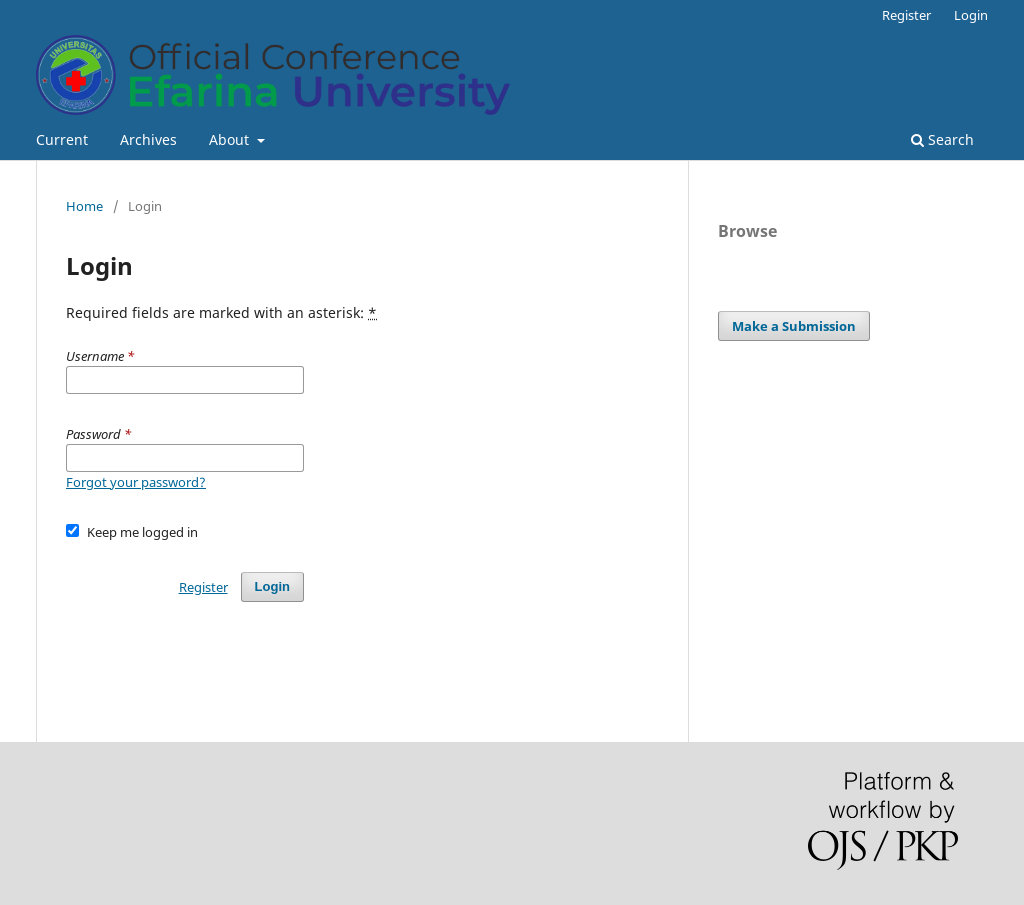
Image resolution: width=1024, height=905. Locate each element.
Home (84, 206)
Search (942, 139)
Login (971, 15)
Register (906, 15)
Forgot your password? (136, 482)
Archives (148, 139)
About (231, 139)
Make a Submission (794, 326)
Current (62, 139)
